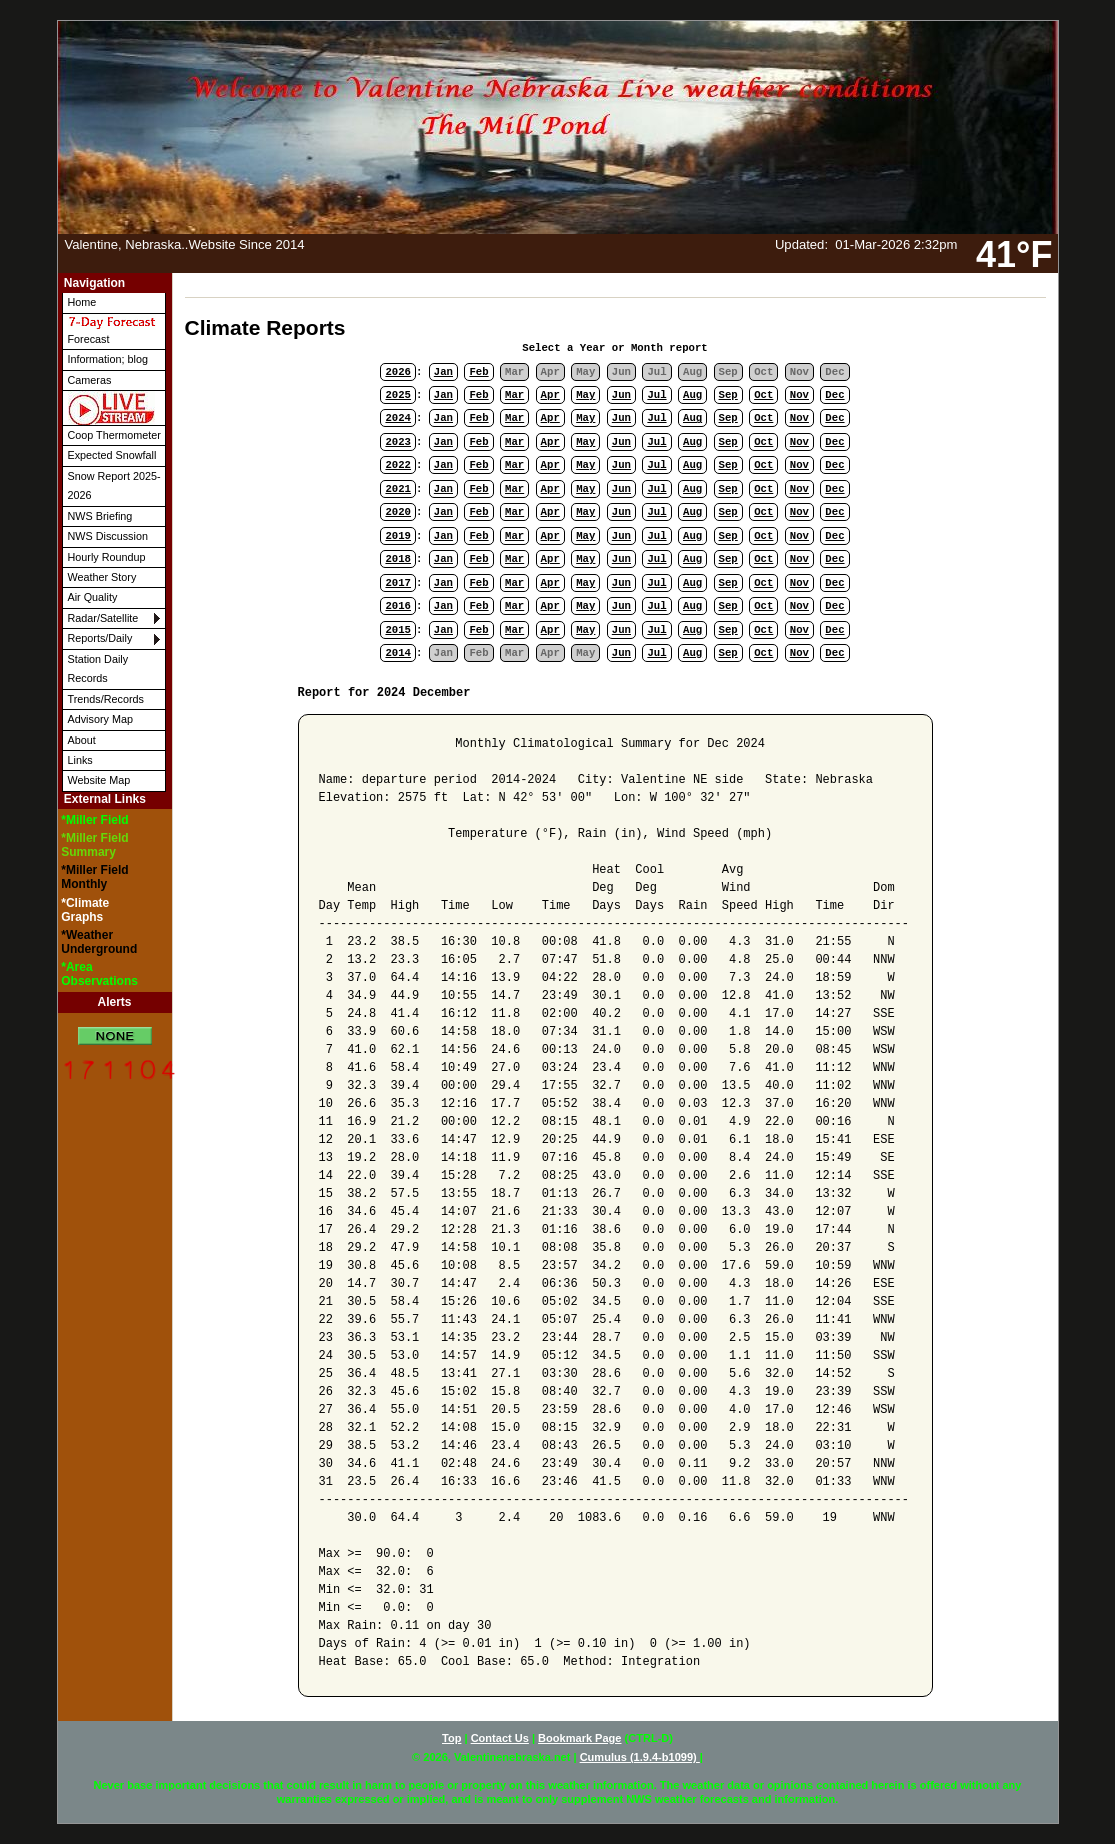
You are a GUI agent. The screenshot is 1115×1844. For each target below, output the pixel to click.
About (82, 740)
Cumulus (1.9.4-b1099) (640, 1757)
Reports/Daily (100, 638)
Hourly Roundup (107, 557)
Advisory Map (100, 719)
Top (451, 1738)
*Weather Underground (99, 942)
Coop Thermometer (114, 435)
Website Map (99, 780)
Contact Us (500, 1738)
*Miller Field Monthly (94, 877)
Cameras (90, 380)
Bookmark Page (579, 1738)
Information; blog (108, 359)
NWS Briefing (100, 516)
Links (80, 760)
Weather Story (102, 577)
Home (82, 302)
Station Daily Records (98, 668)
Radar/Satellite (103, 618)
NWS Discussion (108, 536)
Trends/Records (106, 699)
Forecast (112, 329)
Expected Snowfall (112, 455)
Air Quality (93, 597)
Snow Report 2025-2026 (114, 485)
